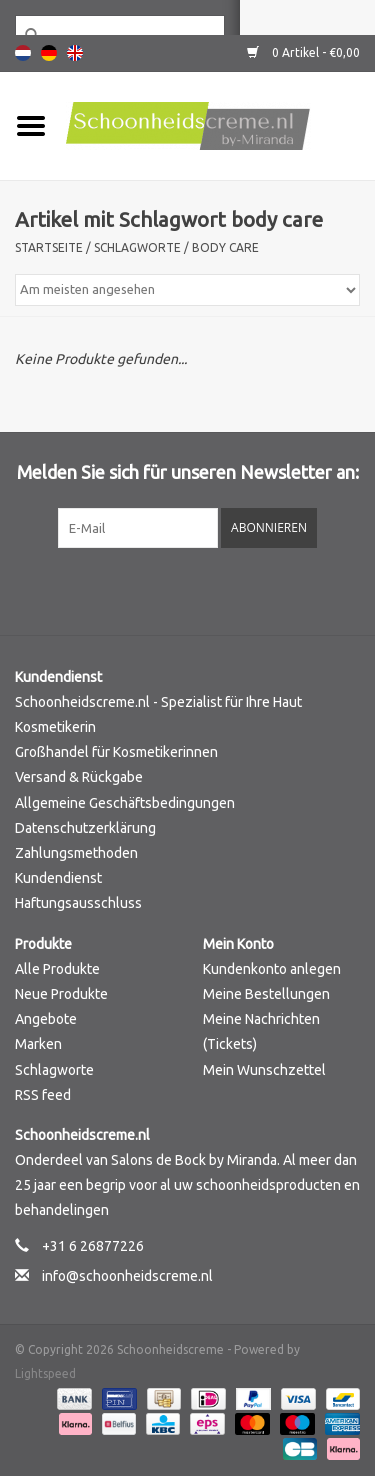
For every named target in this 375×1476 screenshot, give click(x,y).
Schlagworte (137, 247)
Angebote (46, 1019)
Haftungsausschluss (78, 903)
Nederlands (23, 53)
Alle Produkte (57, 969)
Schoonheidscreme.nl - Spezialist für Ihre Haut (158, 702)
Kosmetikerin (55, 727)
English (75, 53)
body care (225, 247)
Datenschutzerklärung (85, 828)
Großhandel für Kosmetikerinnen (116, 752)
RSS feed (43, 1095)
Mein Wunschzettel (264, 1070)
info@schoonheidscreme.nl (127, 1276)
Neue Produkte (61, 994)
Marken (38, 1044)
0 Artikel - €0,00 (303, 52)
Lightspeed (45, 1373)
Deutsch (49, 53)
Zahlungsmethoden (76, 853)
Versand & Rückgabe (79, 777)
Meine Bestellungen (266, 994)
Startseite (49, 247)
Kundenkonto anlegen (272, 969)
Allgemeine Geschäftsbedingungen (125, 803)
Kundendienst (58, 878)
